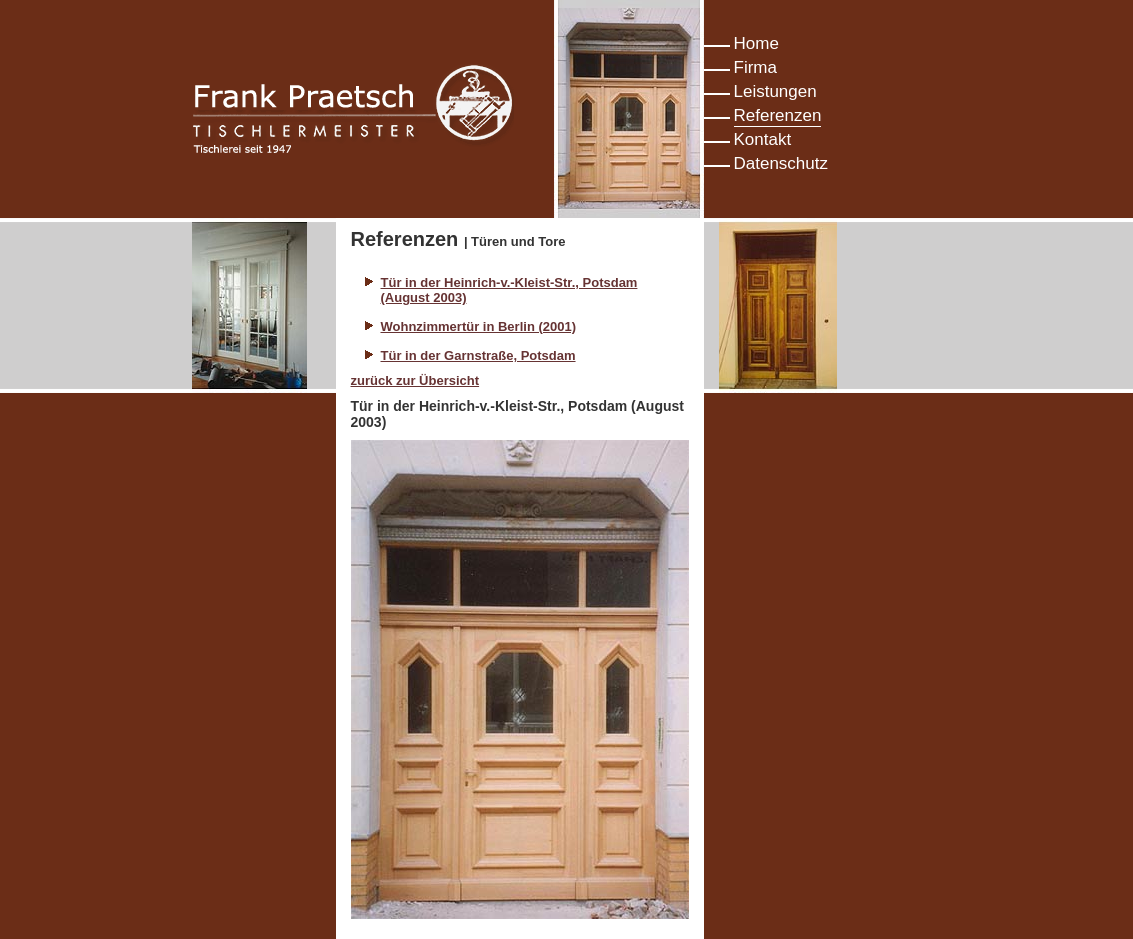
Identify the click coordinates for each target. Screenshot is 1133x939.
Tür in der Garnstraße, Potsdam (478, 355)
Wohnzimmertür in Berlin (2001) (479, 326)
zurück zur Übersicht (415, 380)
